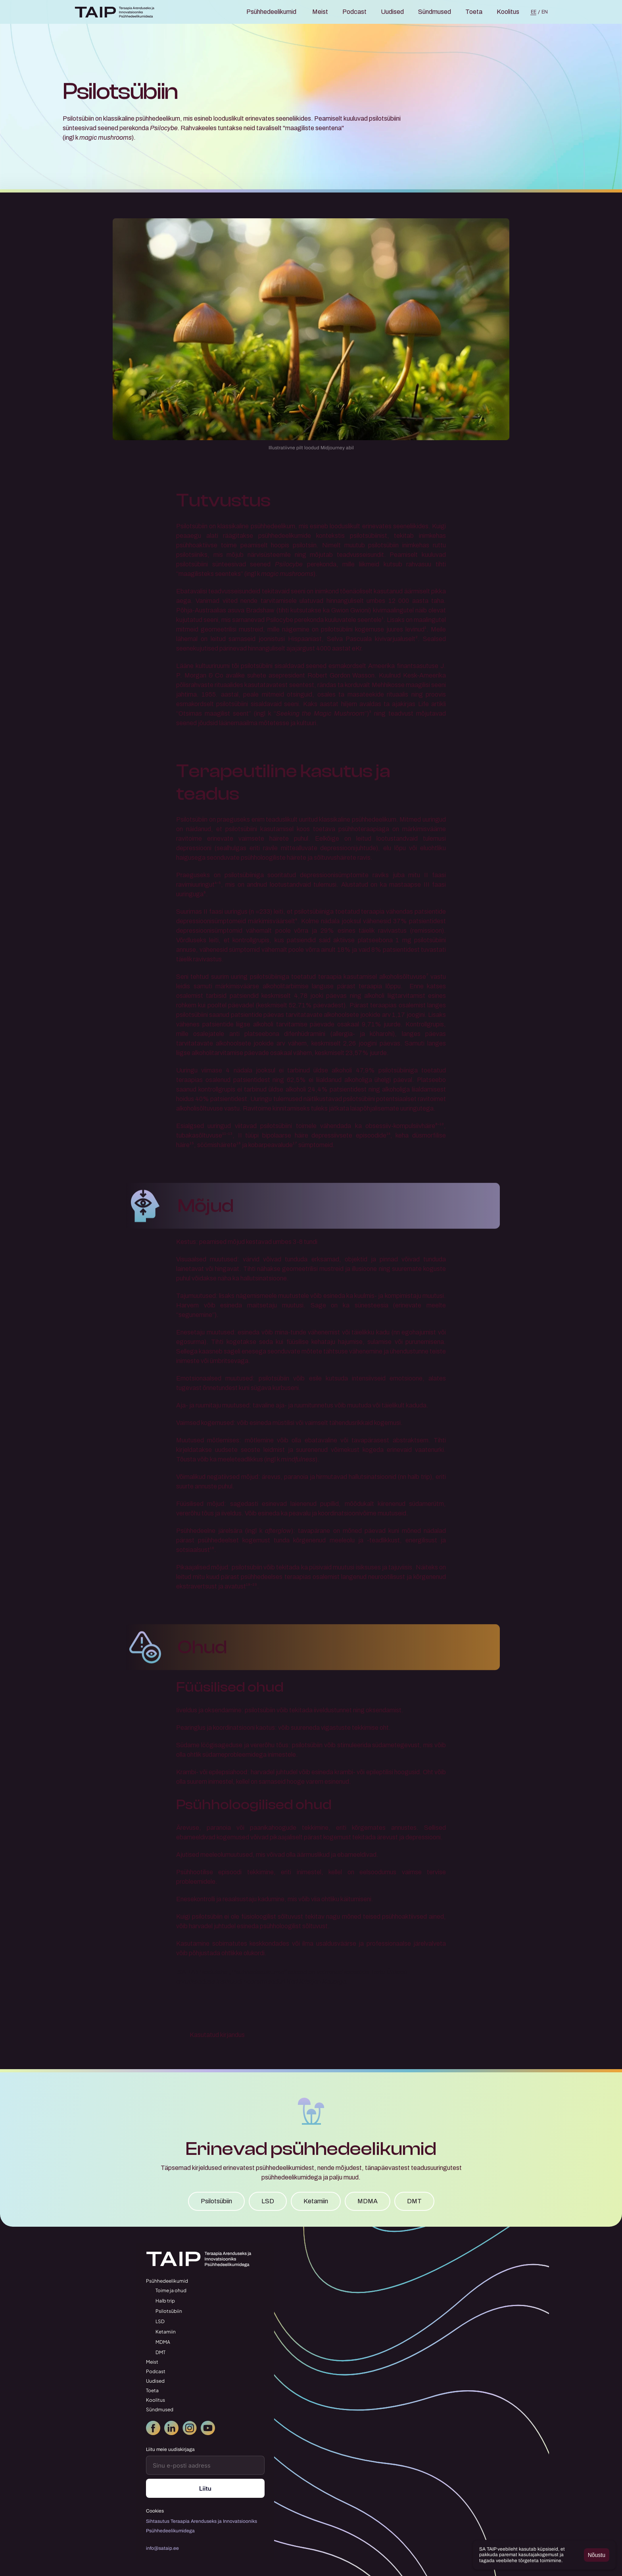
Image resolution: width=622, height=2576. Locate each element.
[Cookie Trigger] (155, 2511)
